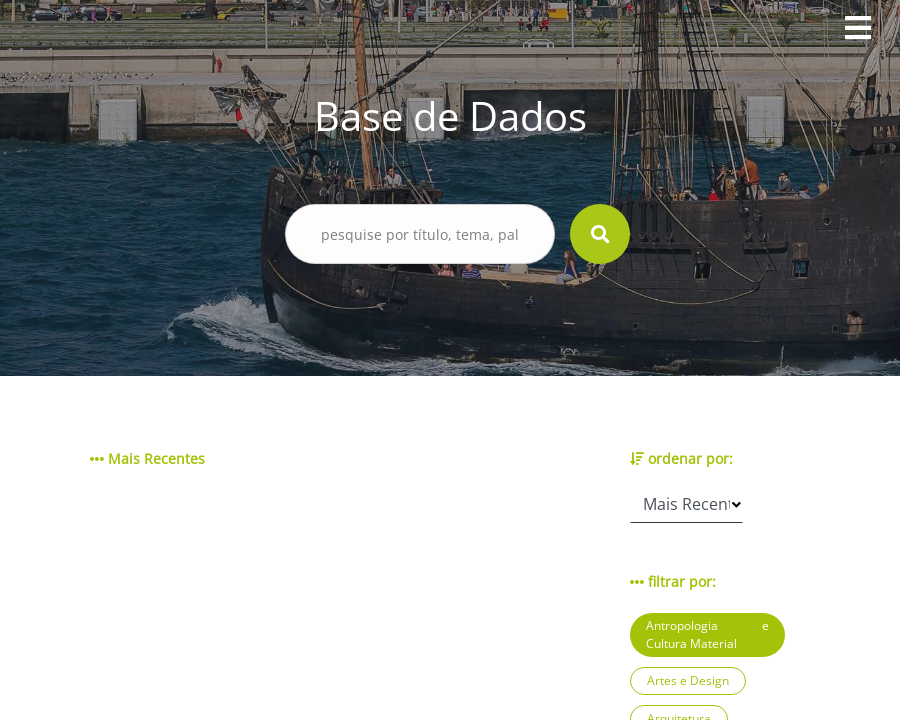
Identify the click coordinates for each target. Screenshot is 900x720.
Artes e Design (688, 680)
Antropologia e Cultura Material (707, 634)
